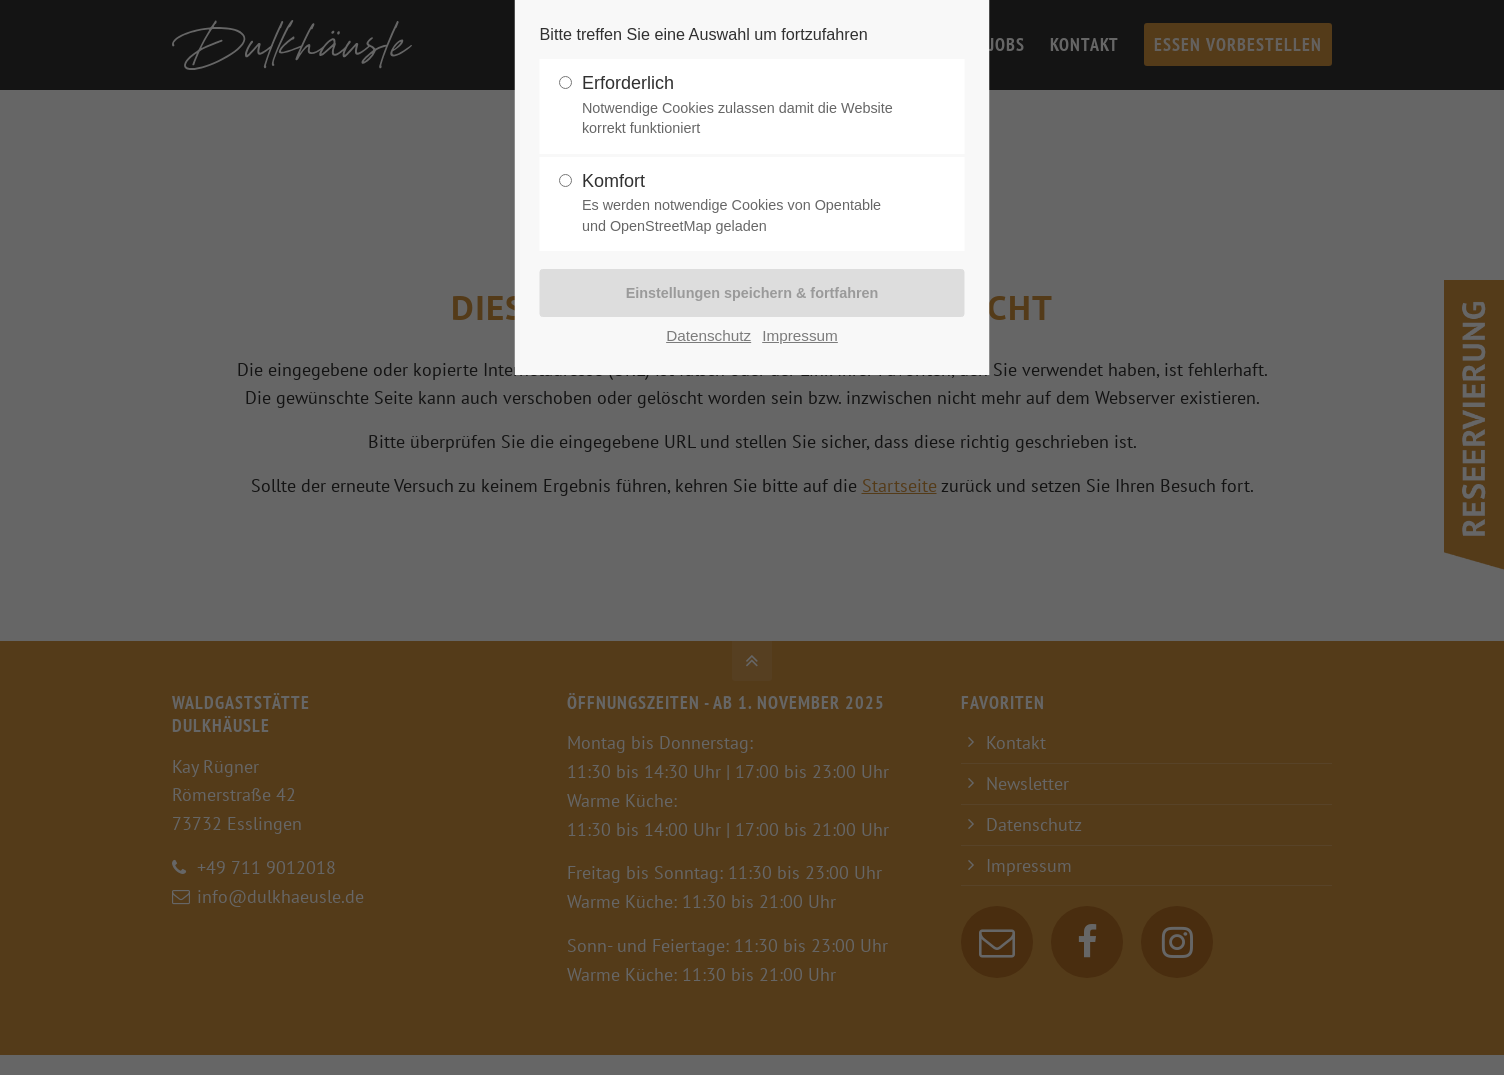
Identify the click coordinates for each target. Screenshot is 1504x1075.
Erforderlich (744, 105)
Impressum (800, 335)
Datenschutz (708, 335)
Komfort (744, 203)
